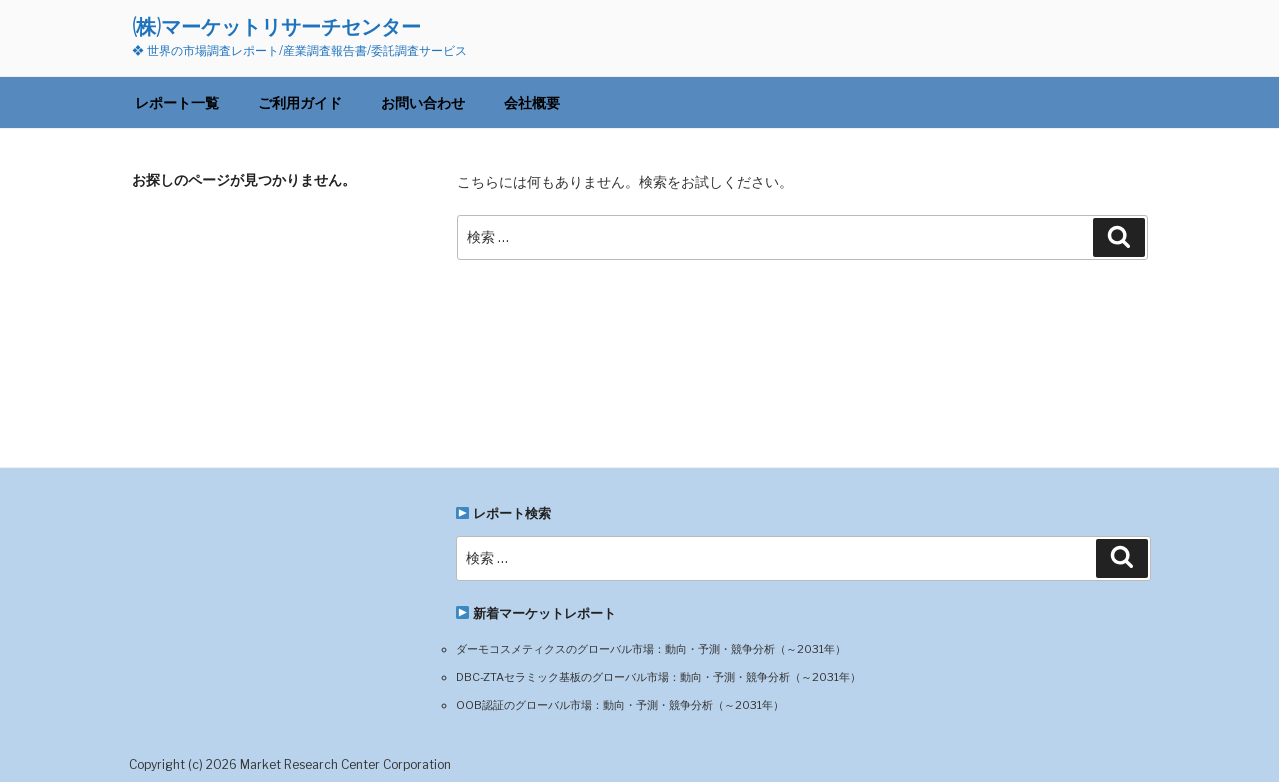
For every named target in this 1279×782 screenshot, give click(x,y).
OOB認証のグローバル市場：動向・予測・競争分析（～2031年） (620, 705)
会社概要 (532, 102)
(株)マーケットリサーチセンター (276, 26)
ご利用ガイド (300, 102)
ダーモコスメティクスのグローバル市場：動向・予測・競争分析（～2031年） (651, 649)
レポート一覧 (177, 102)
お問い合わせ (423, 102)
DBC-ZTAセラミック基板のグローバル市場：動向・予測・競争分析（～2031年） (658, 677)
